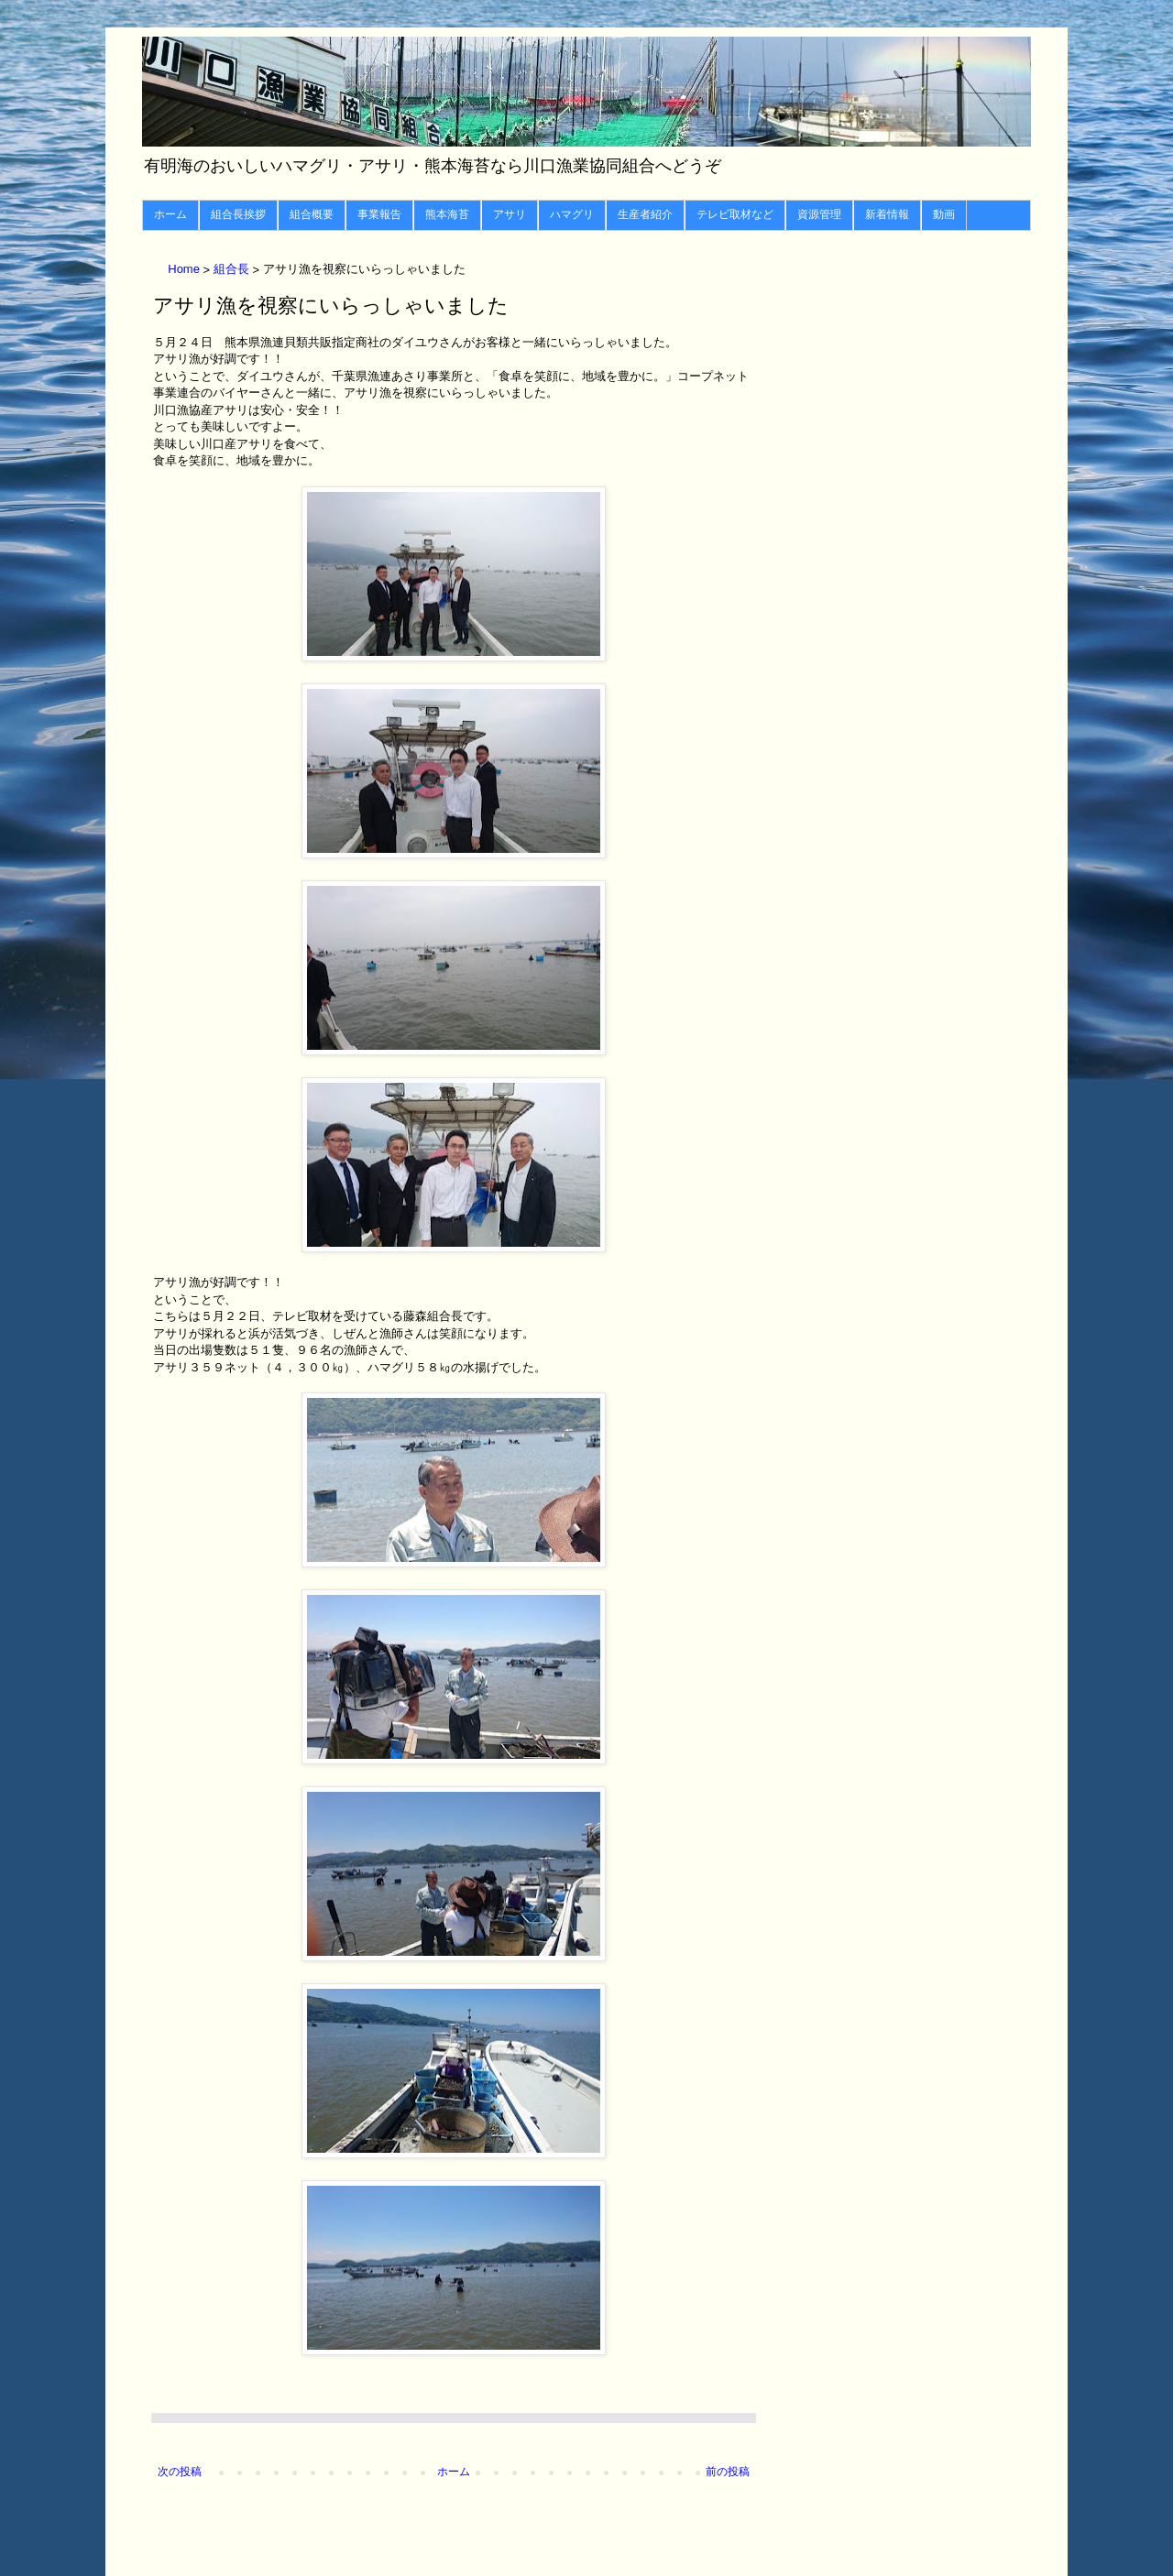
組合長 (233, 270)
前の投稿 (728, 2471)
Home (185, 270)
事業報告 (379, 214)
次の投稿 (180, 2471)
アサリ (509, 214)
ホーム (170, 214)
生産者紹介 (645, 214)
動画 (944, 214)
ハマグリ (572, 214)
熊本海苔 (447, 214)
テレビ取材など (734, 214)
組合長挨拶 (238, 214)
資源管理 (819, 214)
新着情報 (887, 214)
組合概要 (312, 214)
